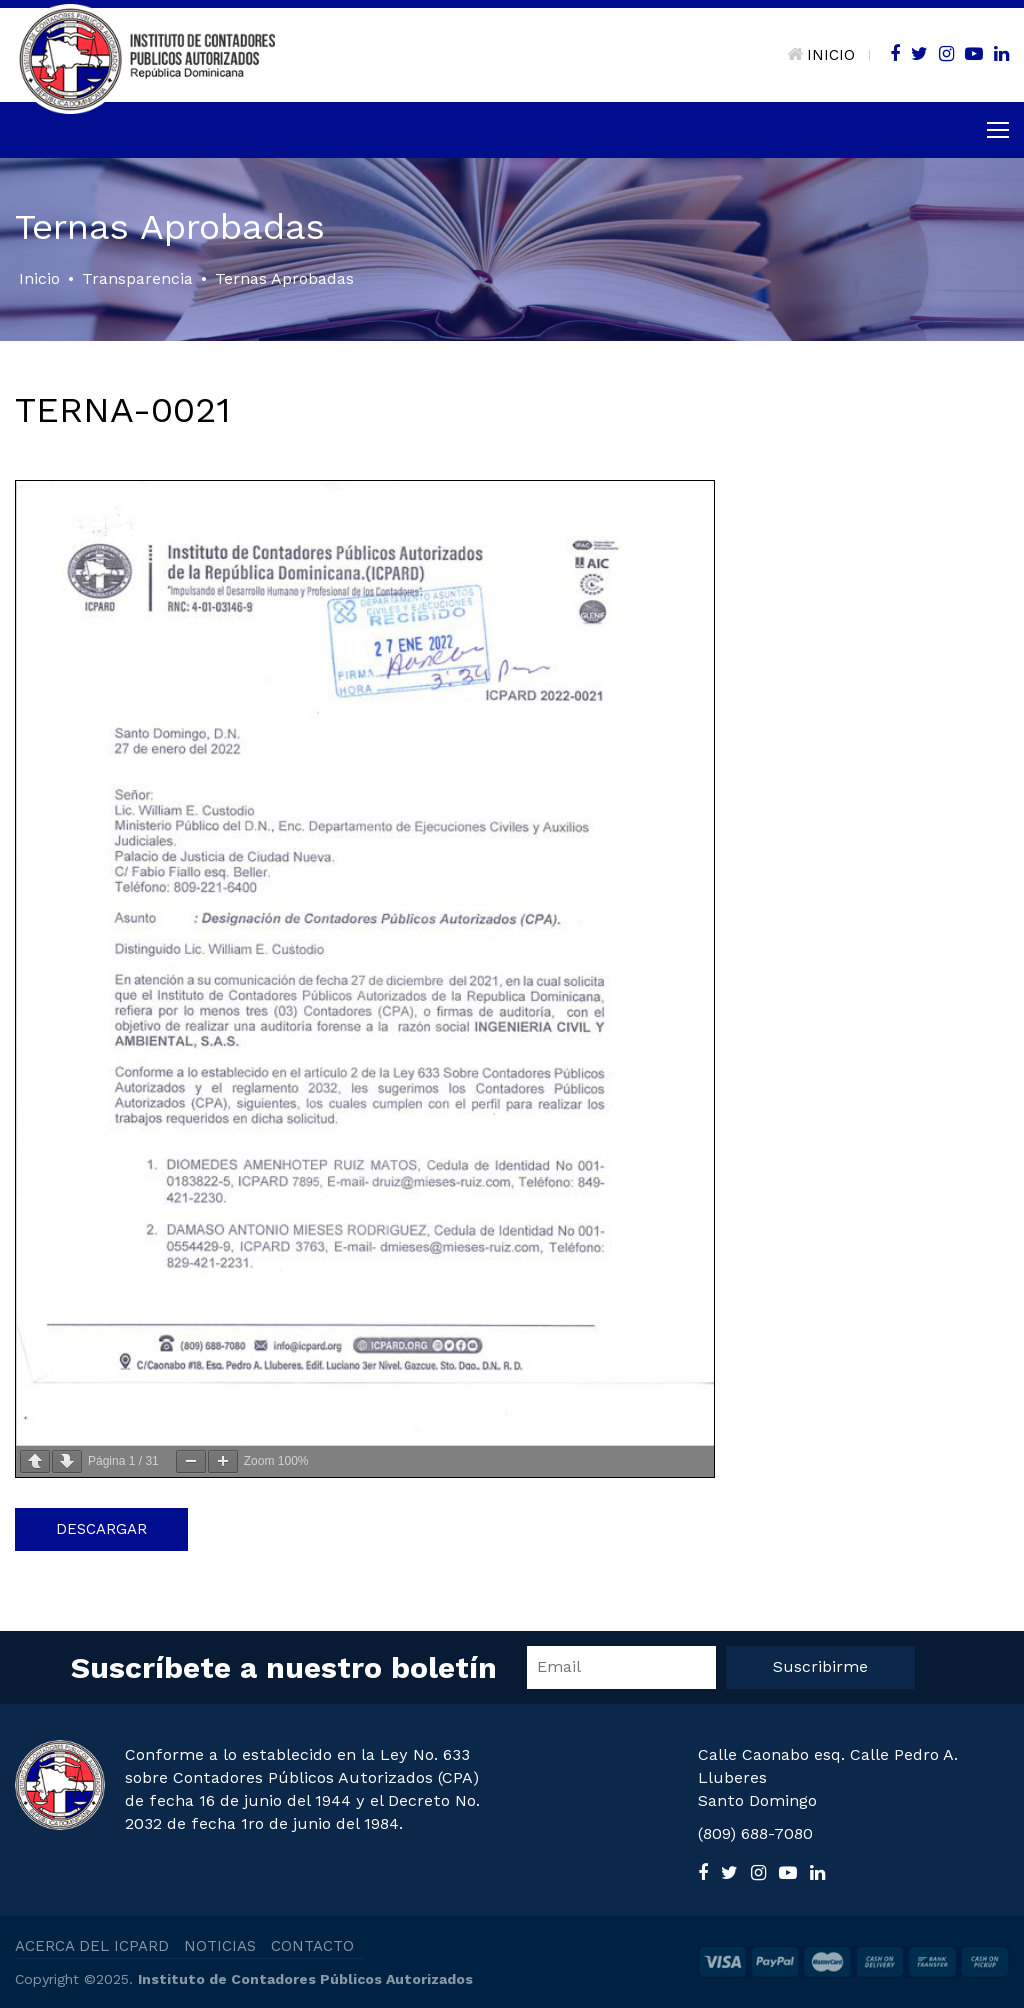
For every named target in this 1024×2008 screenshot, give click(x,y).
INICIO (821, 55)
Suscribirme (820, 1666)
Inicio (39, 278)
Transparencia (137, 278)
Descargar (101, 1529)
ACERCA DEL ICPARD (92, 1946)
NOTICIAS (220, 1946)
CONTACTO (312, 1946)
